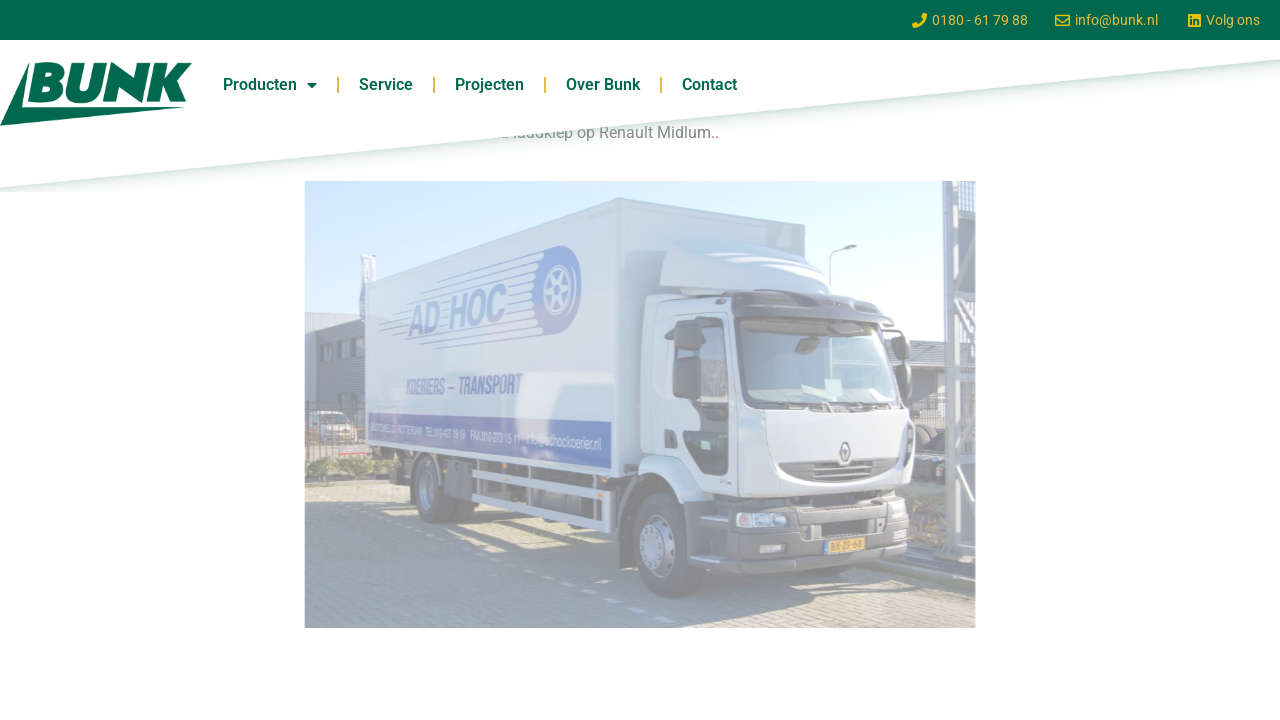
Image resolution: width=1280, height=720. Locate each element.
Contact (709, 84)
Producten (270, 85)
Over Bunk (603, 84)
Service (386, 84)
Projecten (489, 84)
